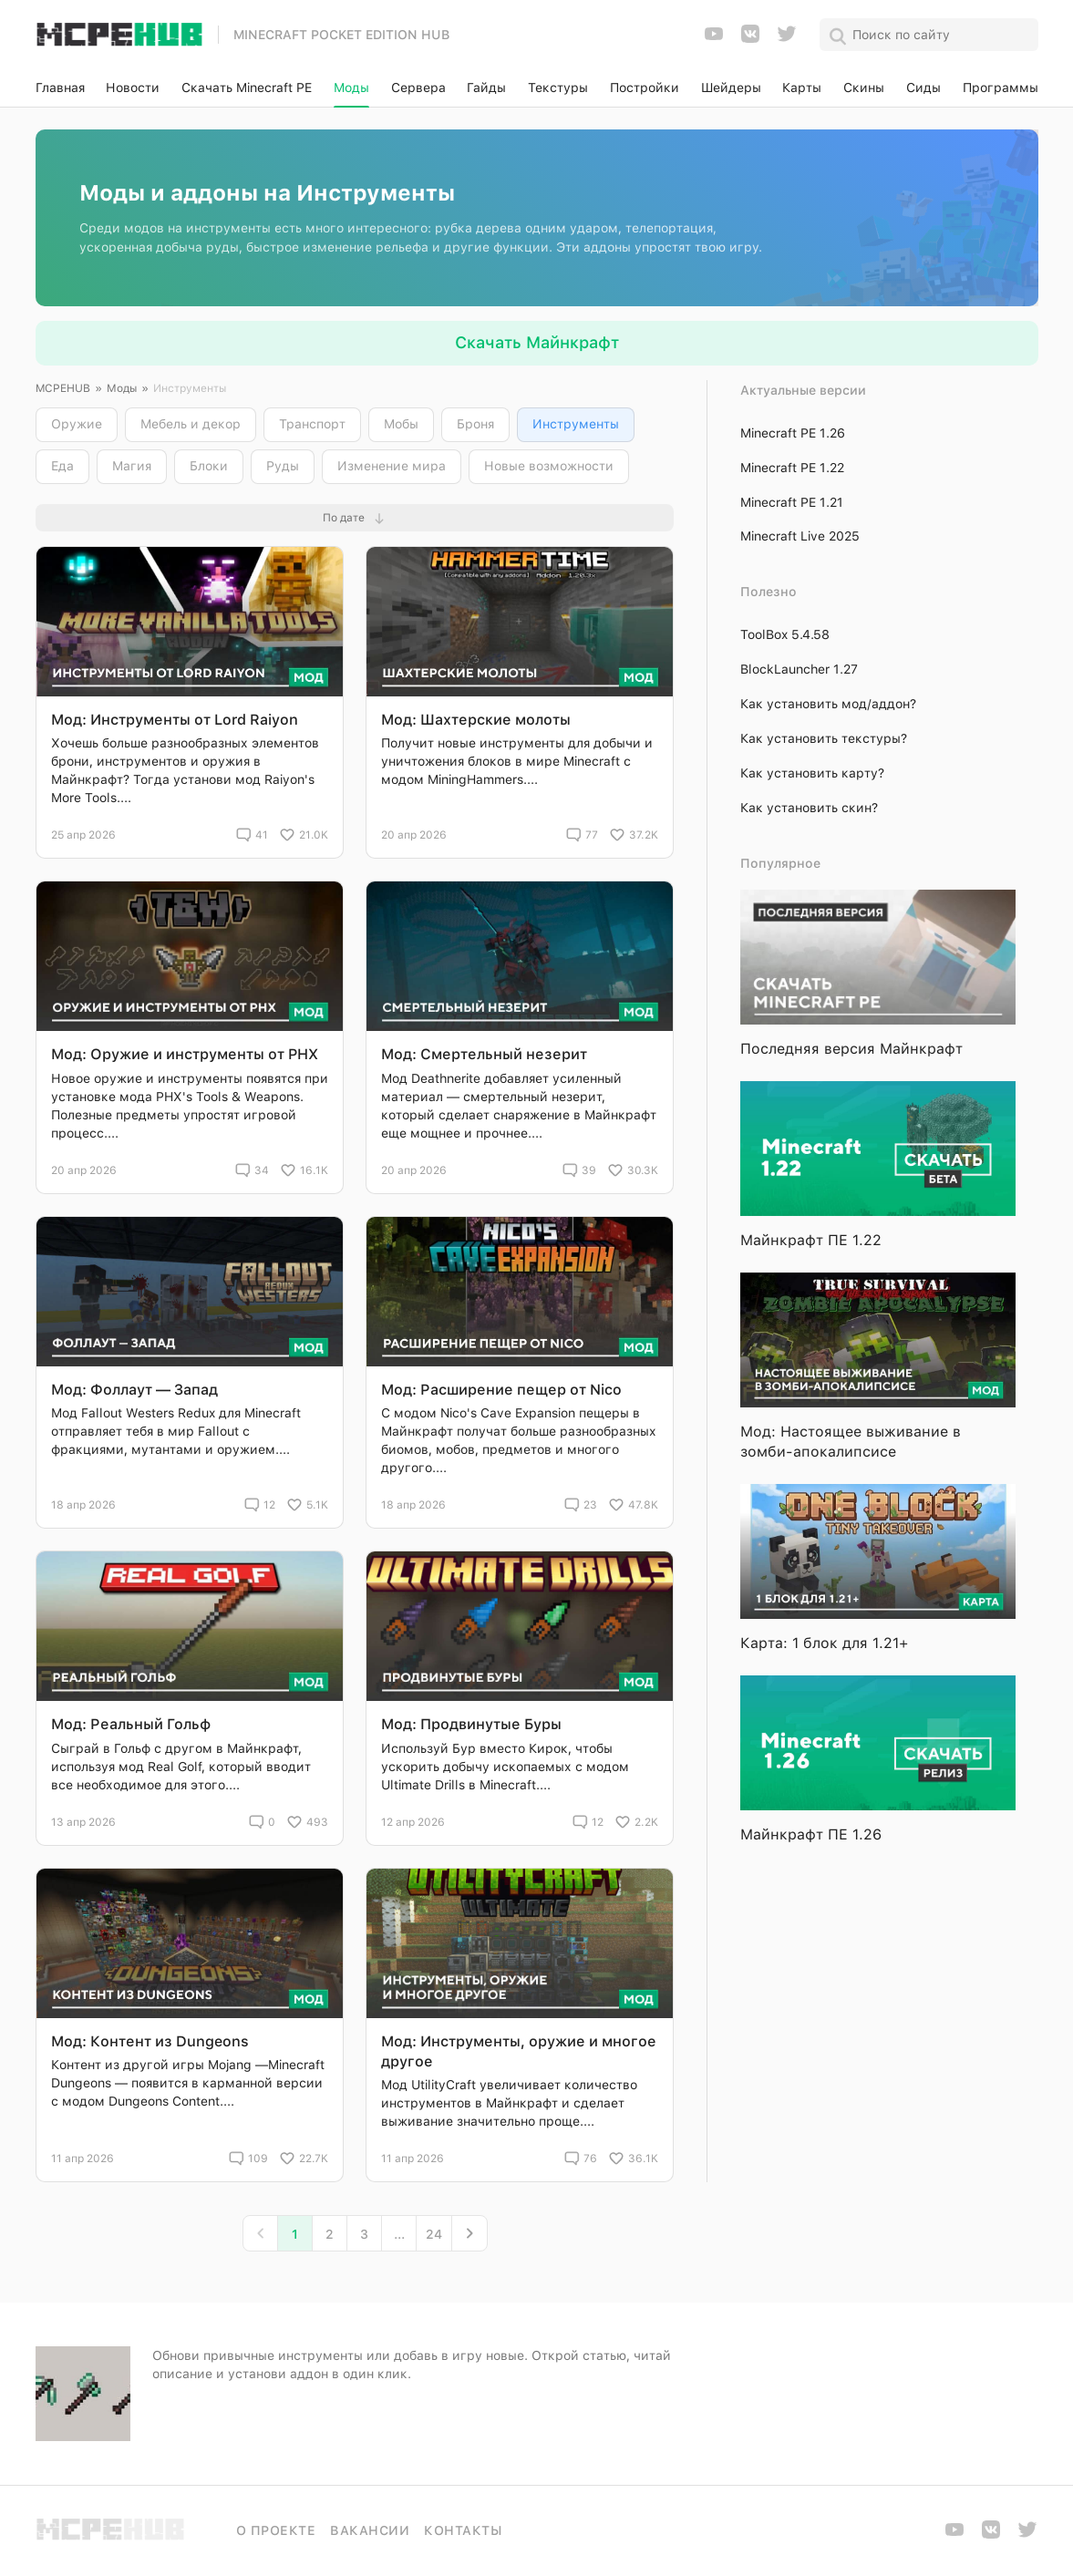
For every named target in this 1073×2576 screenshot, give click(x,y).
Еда (62, 466)
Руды (282, 466)
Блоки (209, 466)
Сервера (418, 87)
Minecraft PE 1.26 (792, 433)
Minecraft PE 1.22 (792, 467)
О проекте (276, 2530)
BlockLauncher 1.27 (799, 669)
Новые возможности (549, 466)
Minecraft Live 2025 (800, 536)
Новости (133, 87)
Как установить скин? (809, 807)
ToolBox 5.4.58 (785, 634)
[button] (355, 517)
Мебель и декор (190, 424)
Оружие (76, 424)
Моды (351, 87)
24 (434, 2234)
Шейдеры (731, 87)
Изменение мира (391, 466)
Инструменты (575, 424)
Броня (475, 424)
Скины (863, 87)
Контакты (462, 2530)
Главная (60, 87)
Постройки (644, 87)
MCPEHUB (63, 388)
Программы (1000, 87)
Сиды (923, 87)
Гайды (486, 87)
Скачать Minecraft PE (246, 87)
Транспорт (312, 424)
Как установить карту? (812, 773)
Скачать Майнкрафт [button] (537, 342)
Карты (801, 87)
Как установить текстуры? (823, 738)
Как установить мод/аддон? (828, 703)
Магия (131, 466)
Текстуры (558, 87)
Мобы (401, 424)
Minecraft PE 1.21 (791, 502)
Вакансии (369, 2530)
